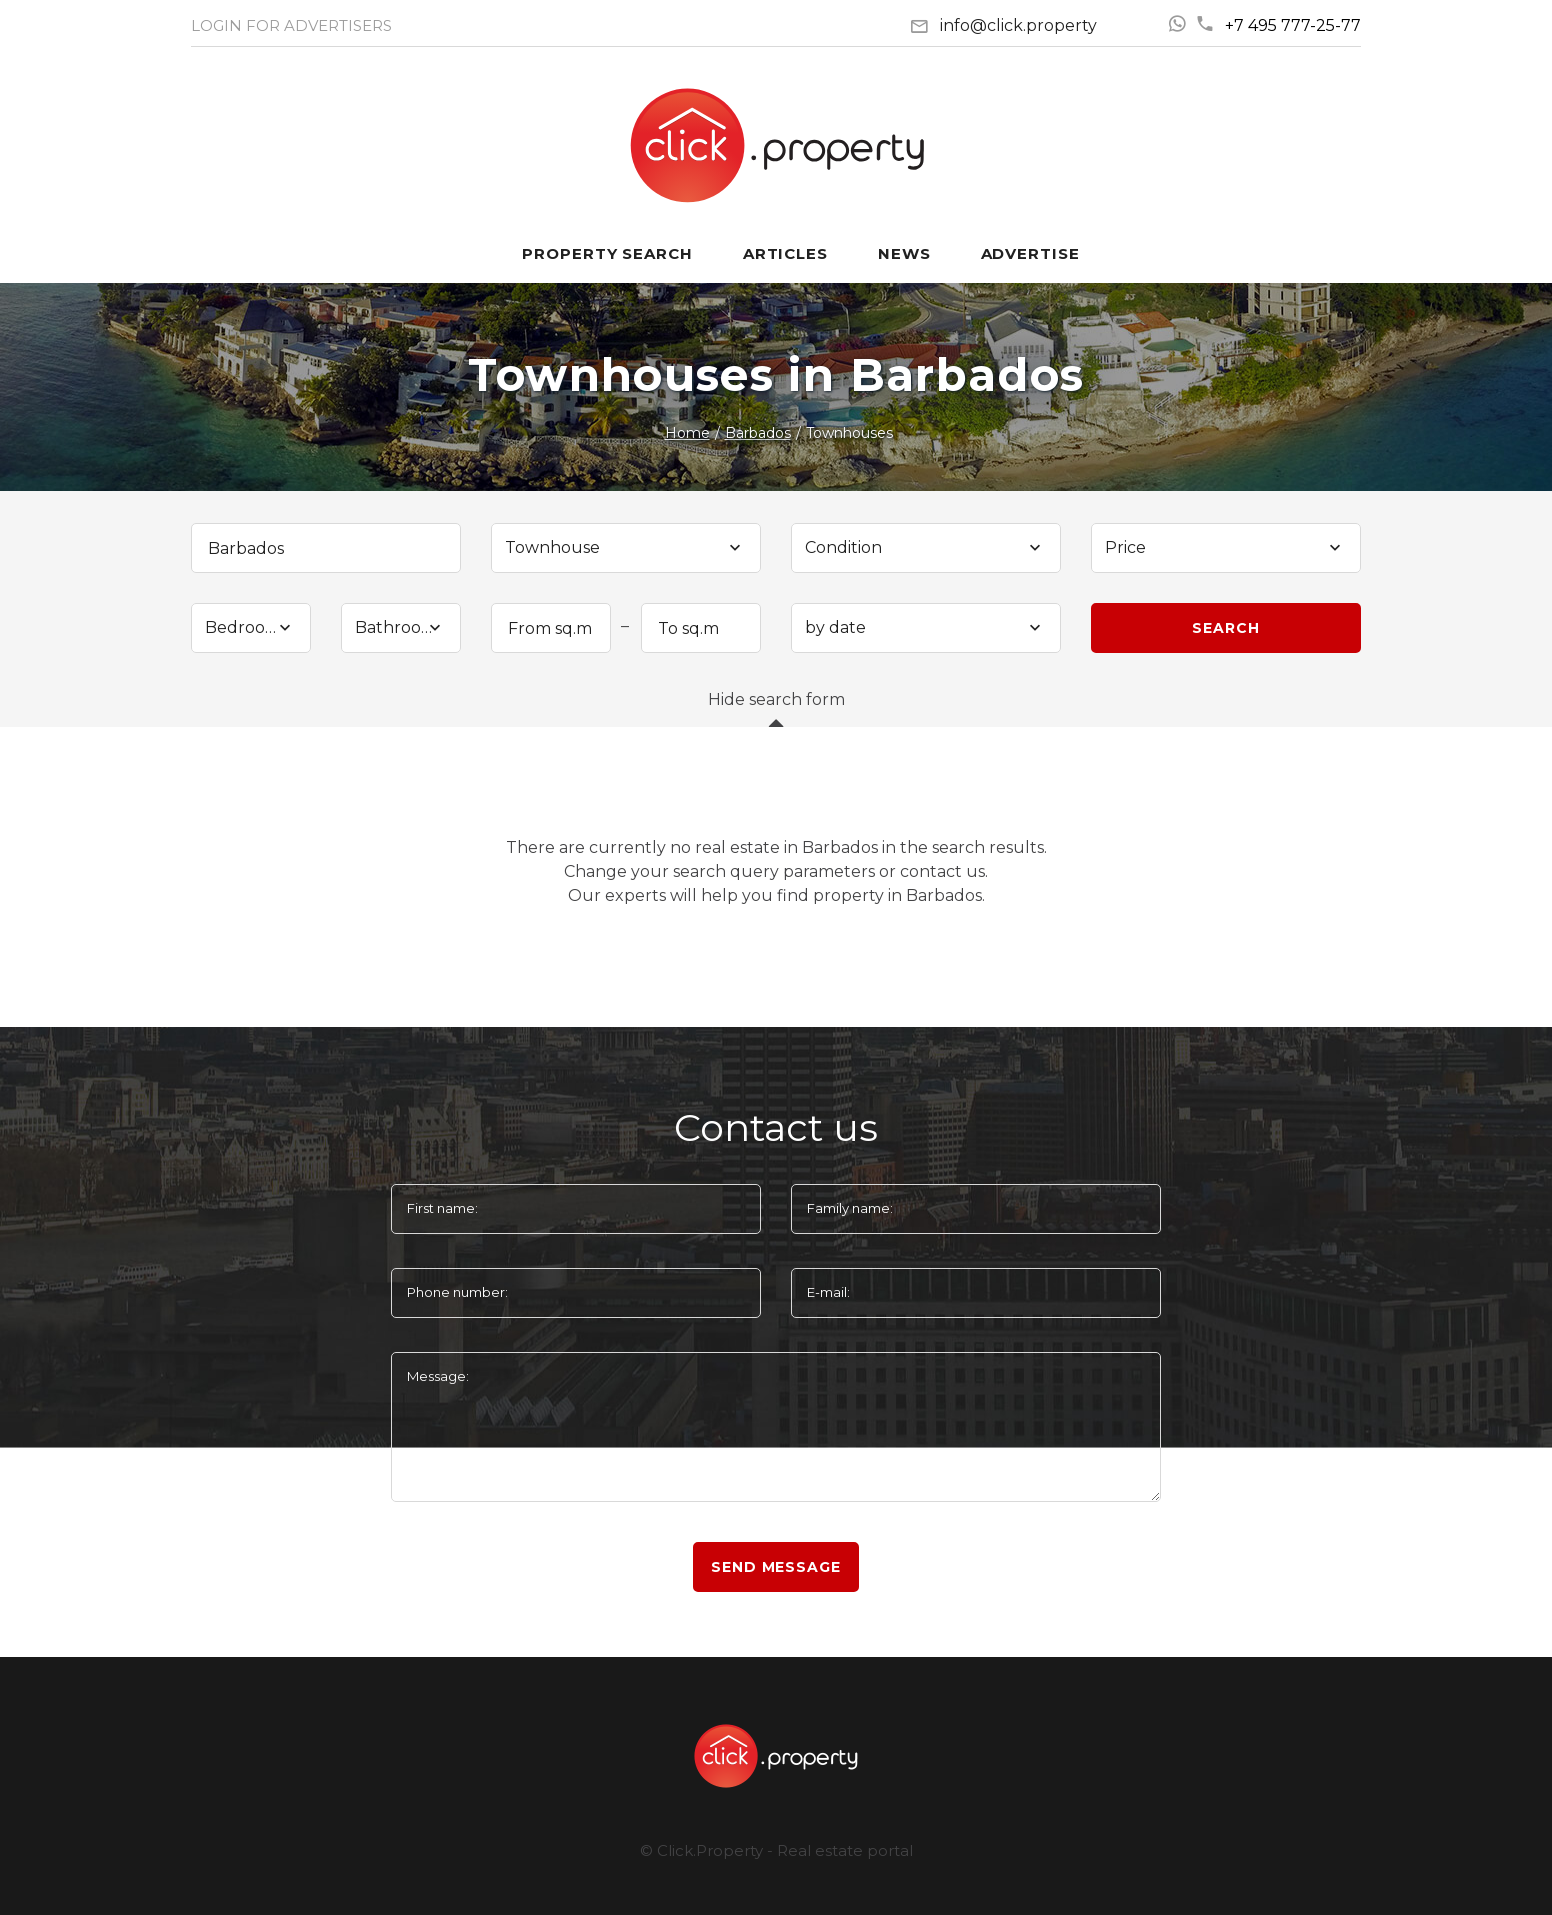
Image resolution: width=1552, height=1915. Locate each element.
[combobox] (626, 548)
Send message (775, 1567)
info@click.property (1018, 25)
